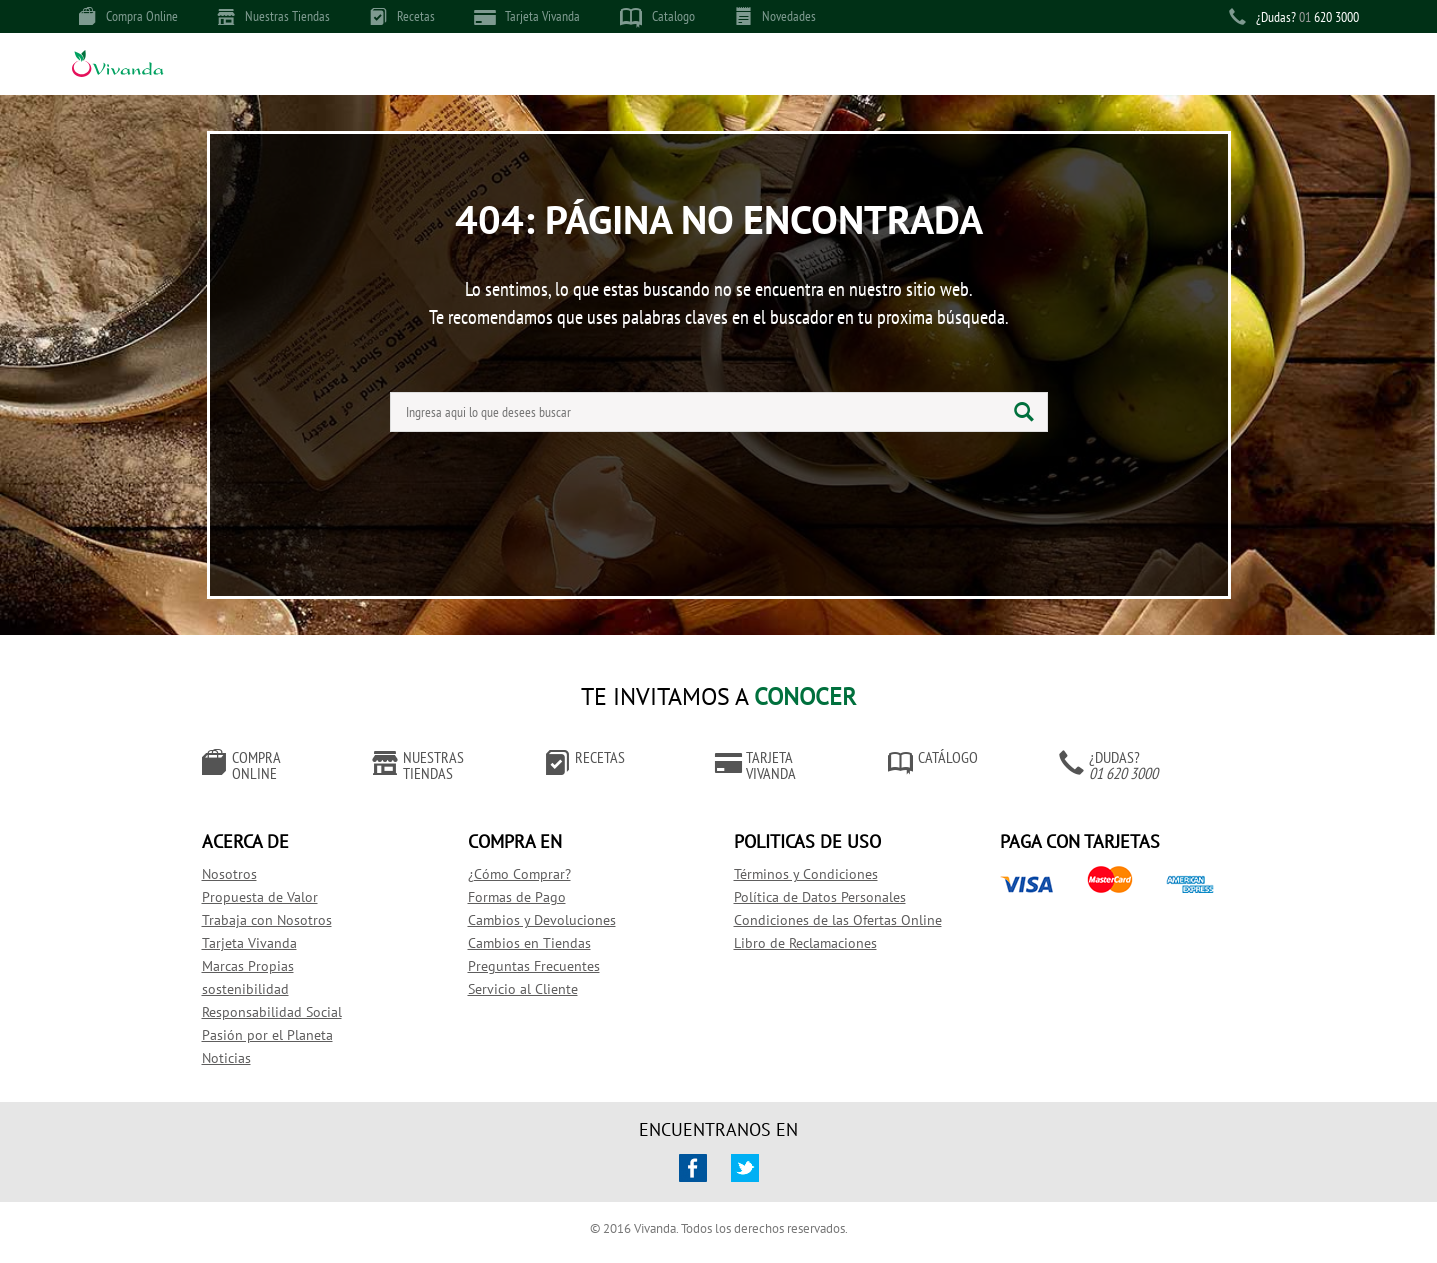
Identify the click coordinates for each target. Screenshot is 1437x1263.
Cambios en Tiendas (529, 943)
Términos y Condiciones (806, 874)
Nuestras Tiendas (274, 16)
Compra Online (128, 16)
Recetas (402, 16)
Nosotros (229, 874)
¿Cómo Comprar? (519, 874)
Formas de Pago (517, 897)
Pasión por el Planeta (267, 1035)
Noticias (226, 1058)
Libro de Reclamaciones (805, 943)
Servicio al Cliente (523, 989)
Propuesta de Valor (260, 897)
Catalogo (657, 17)
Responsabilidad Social (272, 1012)
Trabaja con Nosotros (267, 920)
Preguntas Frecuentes (534, 966)
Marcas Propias (248, 966)
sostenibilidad (245, 989)
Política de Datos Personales (820, 897)
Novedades (775, 16)
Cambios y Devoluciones (542, 920)
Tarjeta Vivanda (527, 16)
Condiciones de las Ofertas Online (838, 920)
